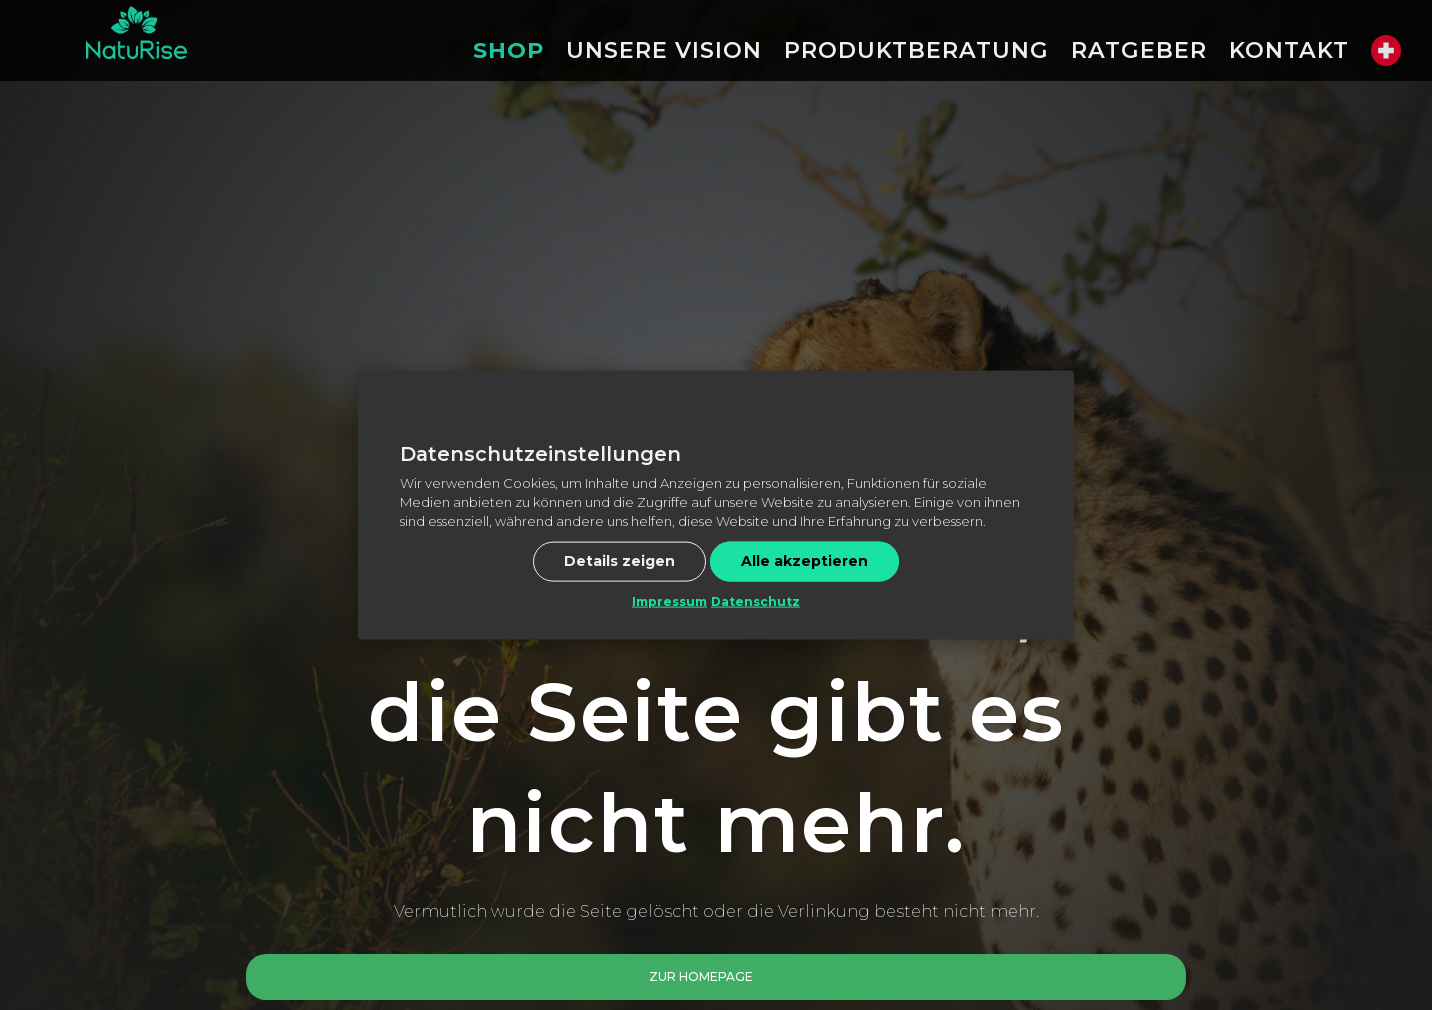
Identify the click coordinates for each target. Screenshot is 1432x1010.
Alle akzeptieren (804, 560)
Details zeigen (619, 560)
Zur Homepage (701, 976)
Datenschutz (755, 600)
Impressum (669, 600)
